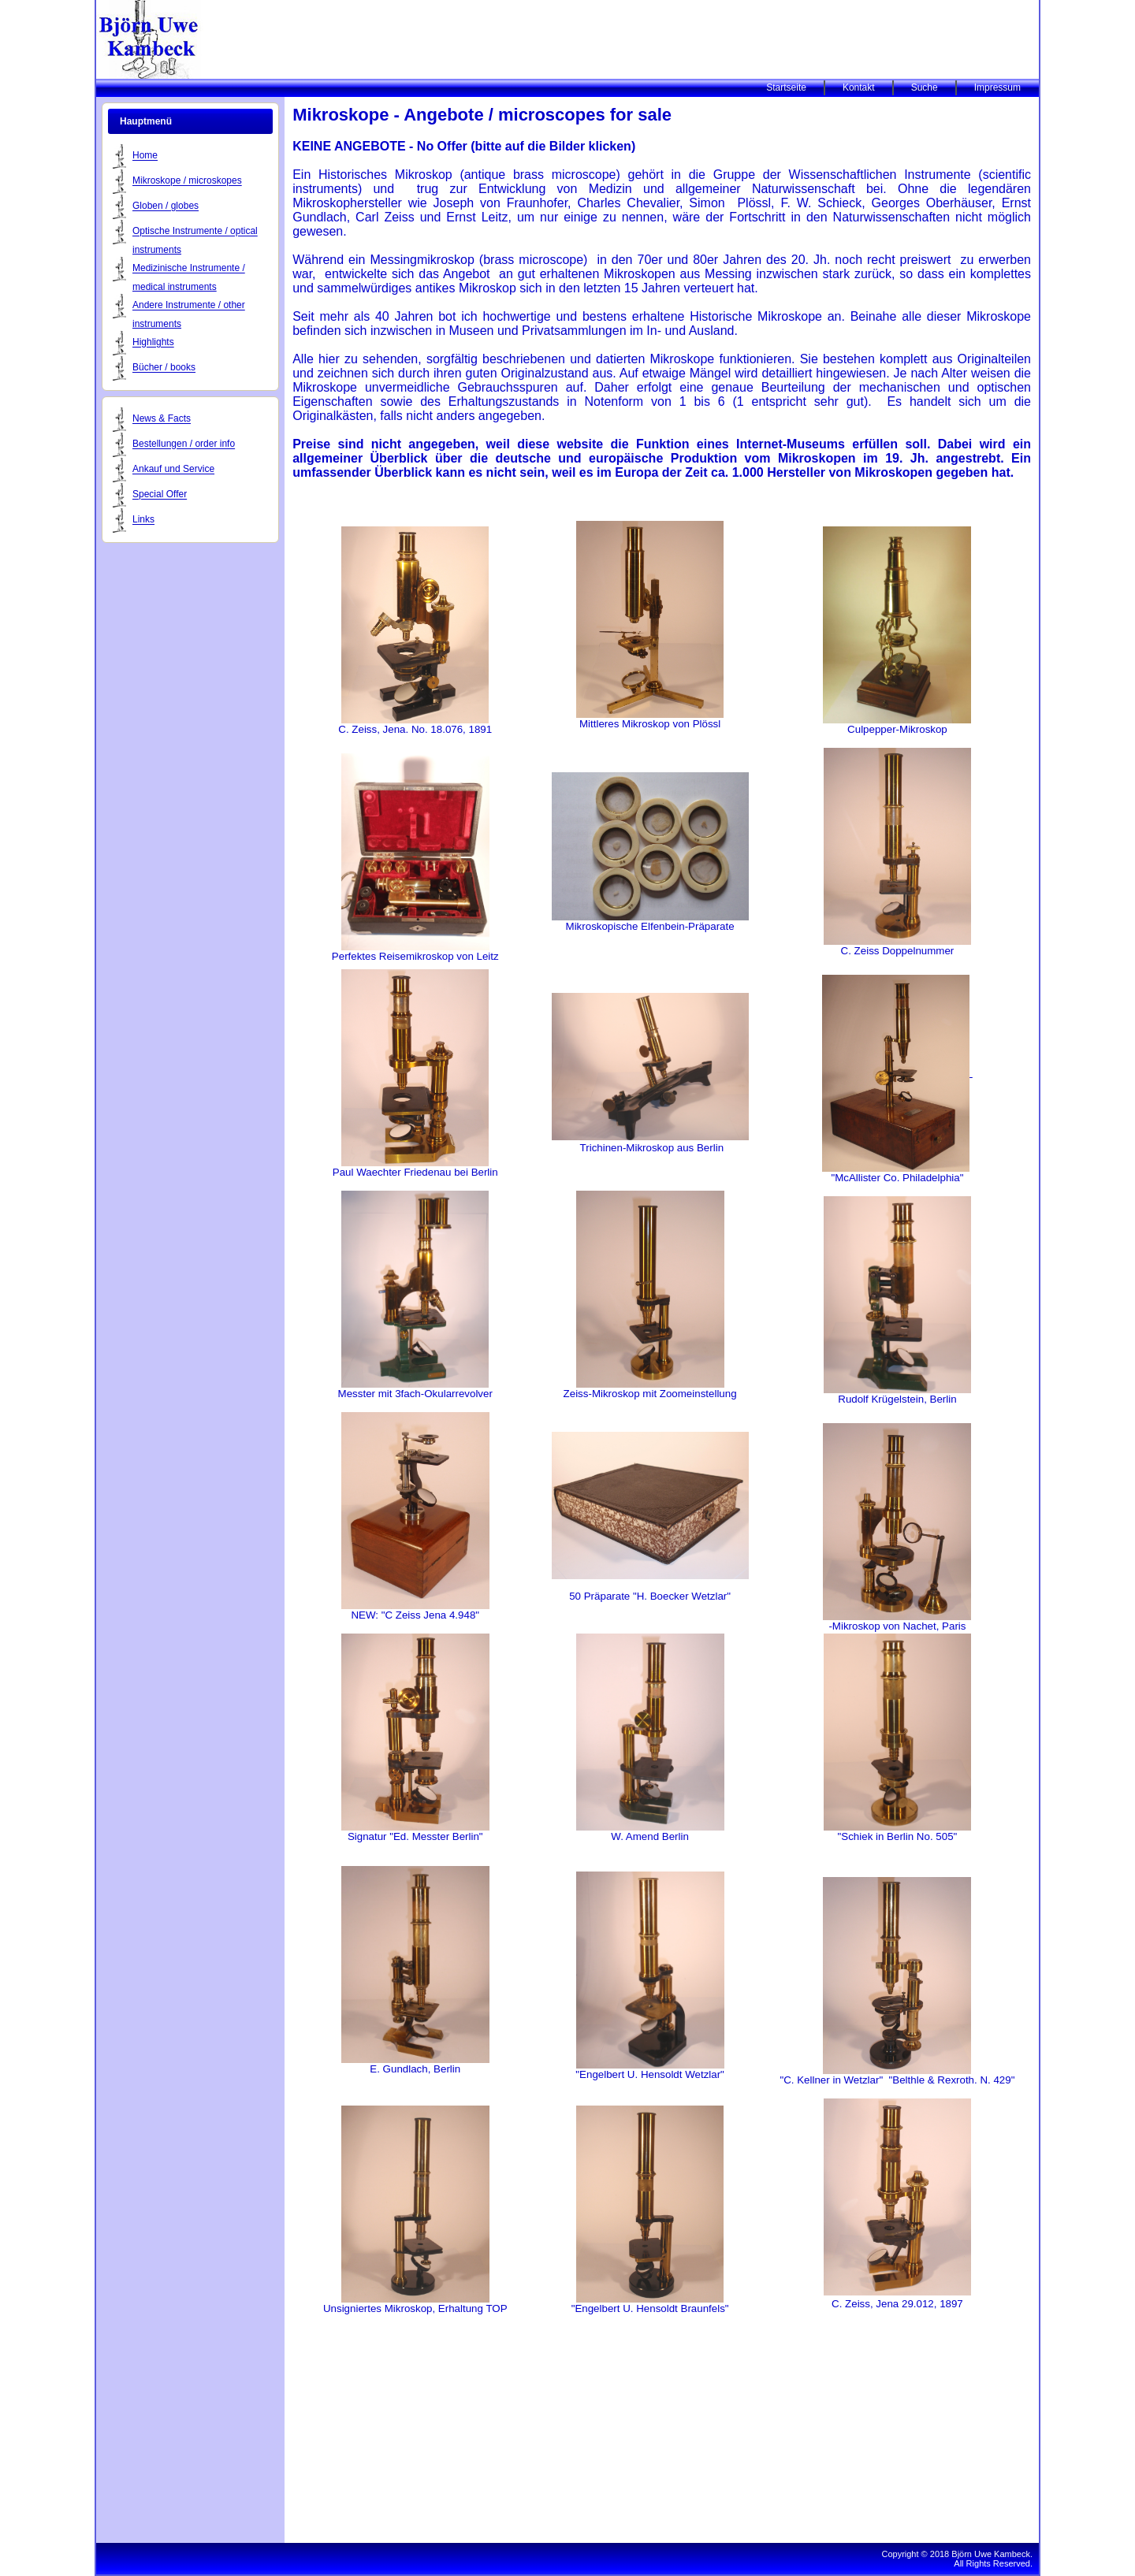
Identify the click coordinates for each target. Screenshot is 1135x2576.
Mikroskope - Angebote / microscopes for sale (482, 115)
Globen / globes (165, 206)
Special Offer (159, 494)
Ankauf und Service (173, 469)
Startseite (786, 87)
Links (143, 520)
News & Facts (161, 419)
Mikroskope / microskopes (187, 181)
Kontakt (859, 87)
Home (145, 156)
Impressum (997, 87)
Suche (924, 87)
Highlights (153, 342)
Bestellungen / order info (183, 444)
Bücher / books (163, 368)
